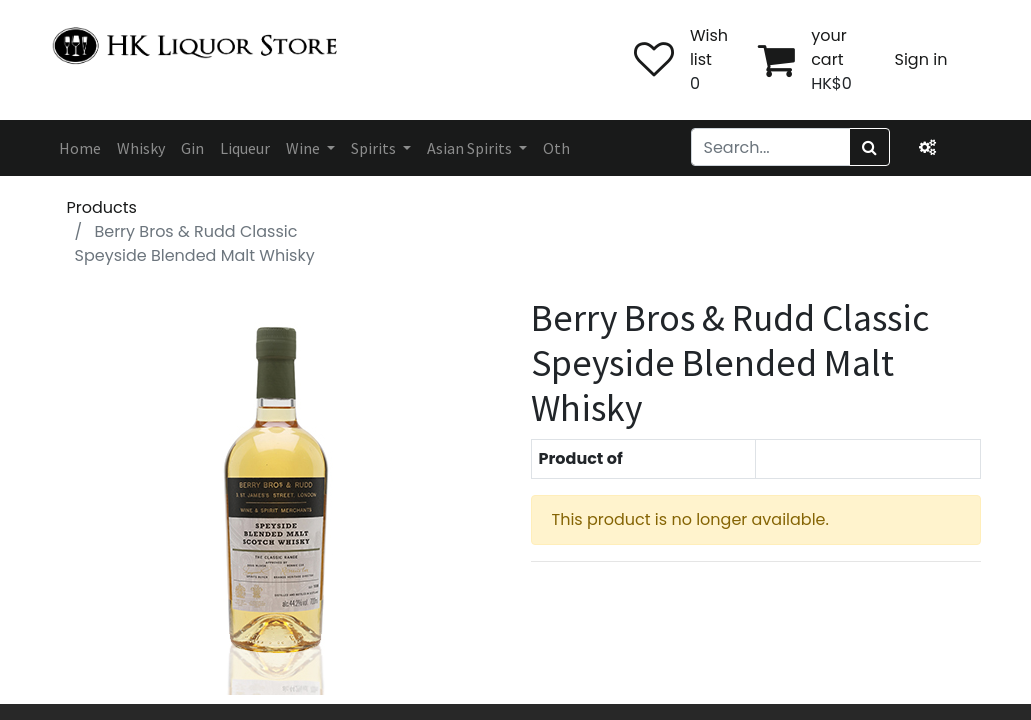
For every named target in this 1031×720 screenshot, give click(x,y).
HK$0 (831, 83)
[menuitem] (80, 148)
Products (102, 207)
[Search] (869, 147)
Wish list (709, 47)
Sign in (921, 59)
